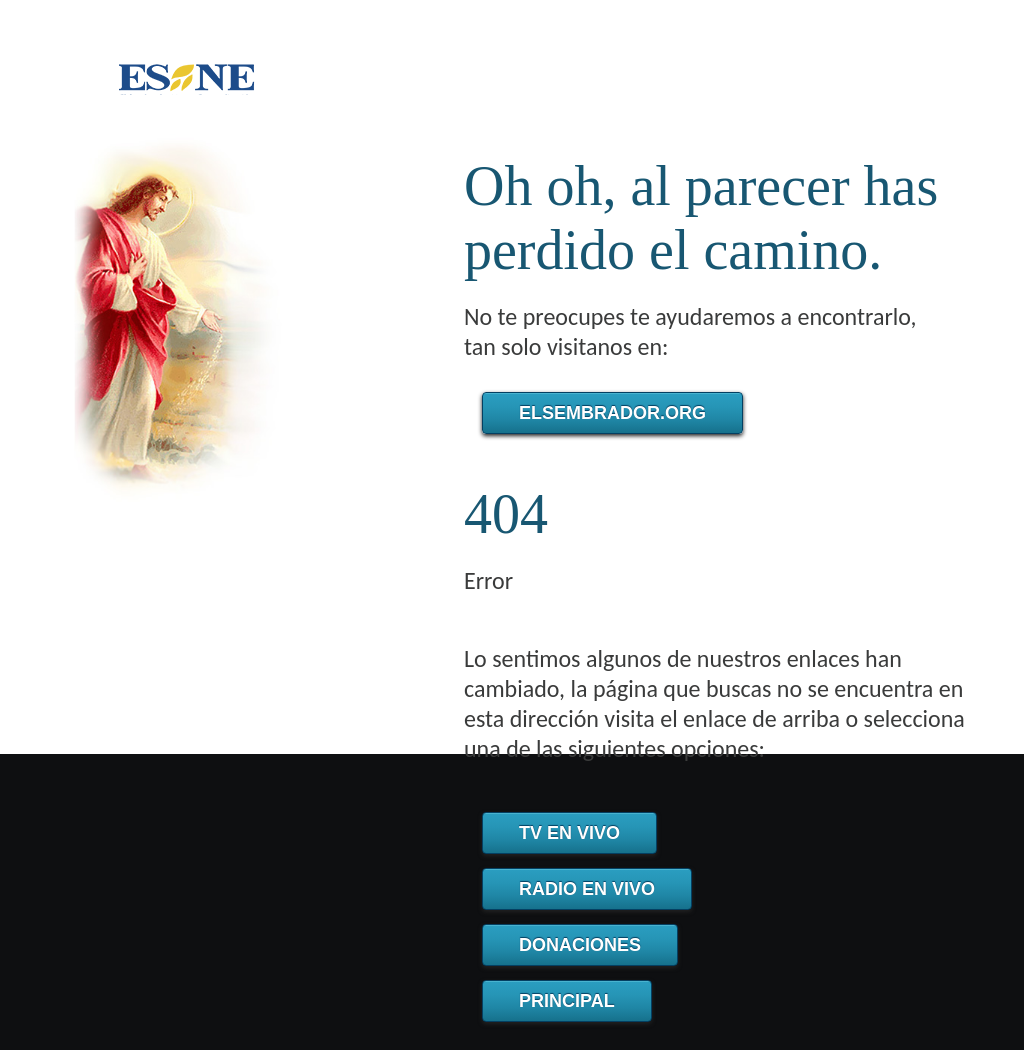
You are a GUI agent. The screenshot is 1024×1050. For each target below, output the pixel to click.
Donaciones (580, 945)
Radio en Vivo (587, 889)
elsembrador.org (612, 413)
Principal (567, 1001)
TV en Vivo (569, 833)
